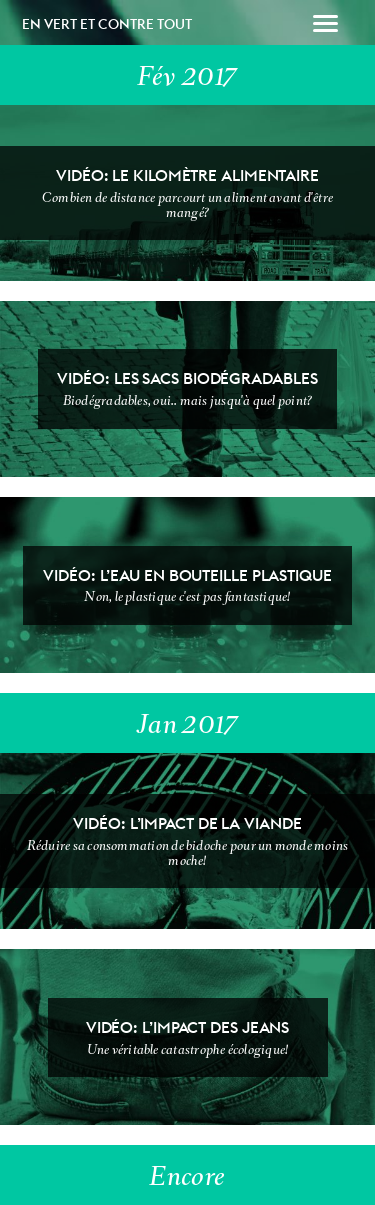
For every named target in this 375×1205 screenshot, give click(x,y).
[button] (325, 26)
